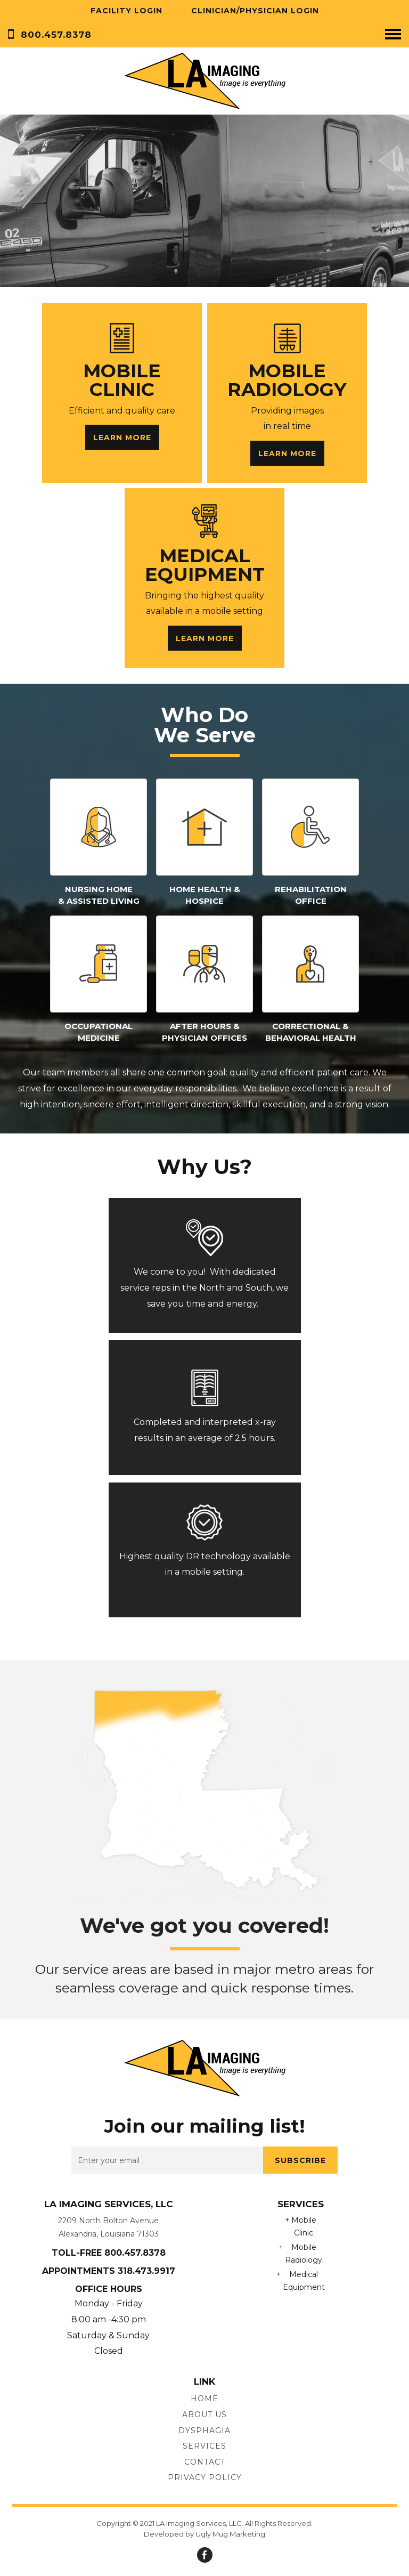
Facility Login (126, 10)
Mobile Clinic (303, 2226)
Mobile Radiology (303, 2253)
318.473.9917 (146, 2271)
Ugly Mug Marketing (230, 2534)
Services (204, 2446)
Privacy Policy (205, 2477)
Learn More (122, 437)
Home (204, 2398)
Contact (204, 2462)
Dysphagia (204, 2430)
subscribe (300, 2160)
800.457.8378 (56, 34)
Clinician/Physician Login (255, 10)
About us (204, 2414)
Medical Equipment (304, 2281)
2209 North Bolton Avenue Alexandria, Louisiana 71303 (108, 2227)
